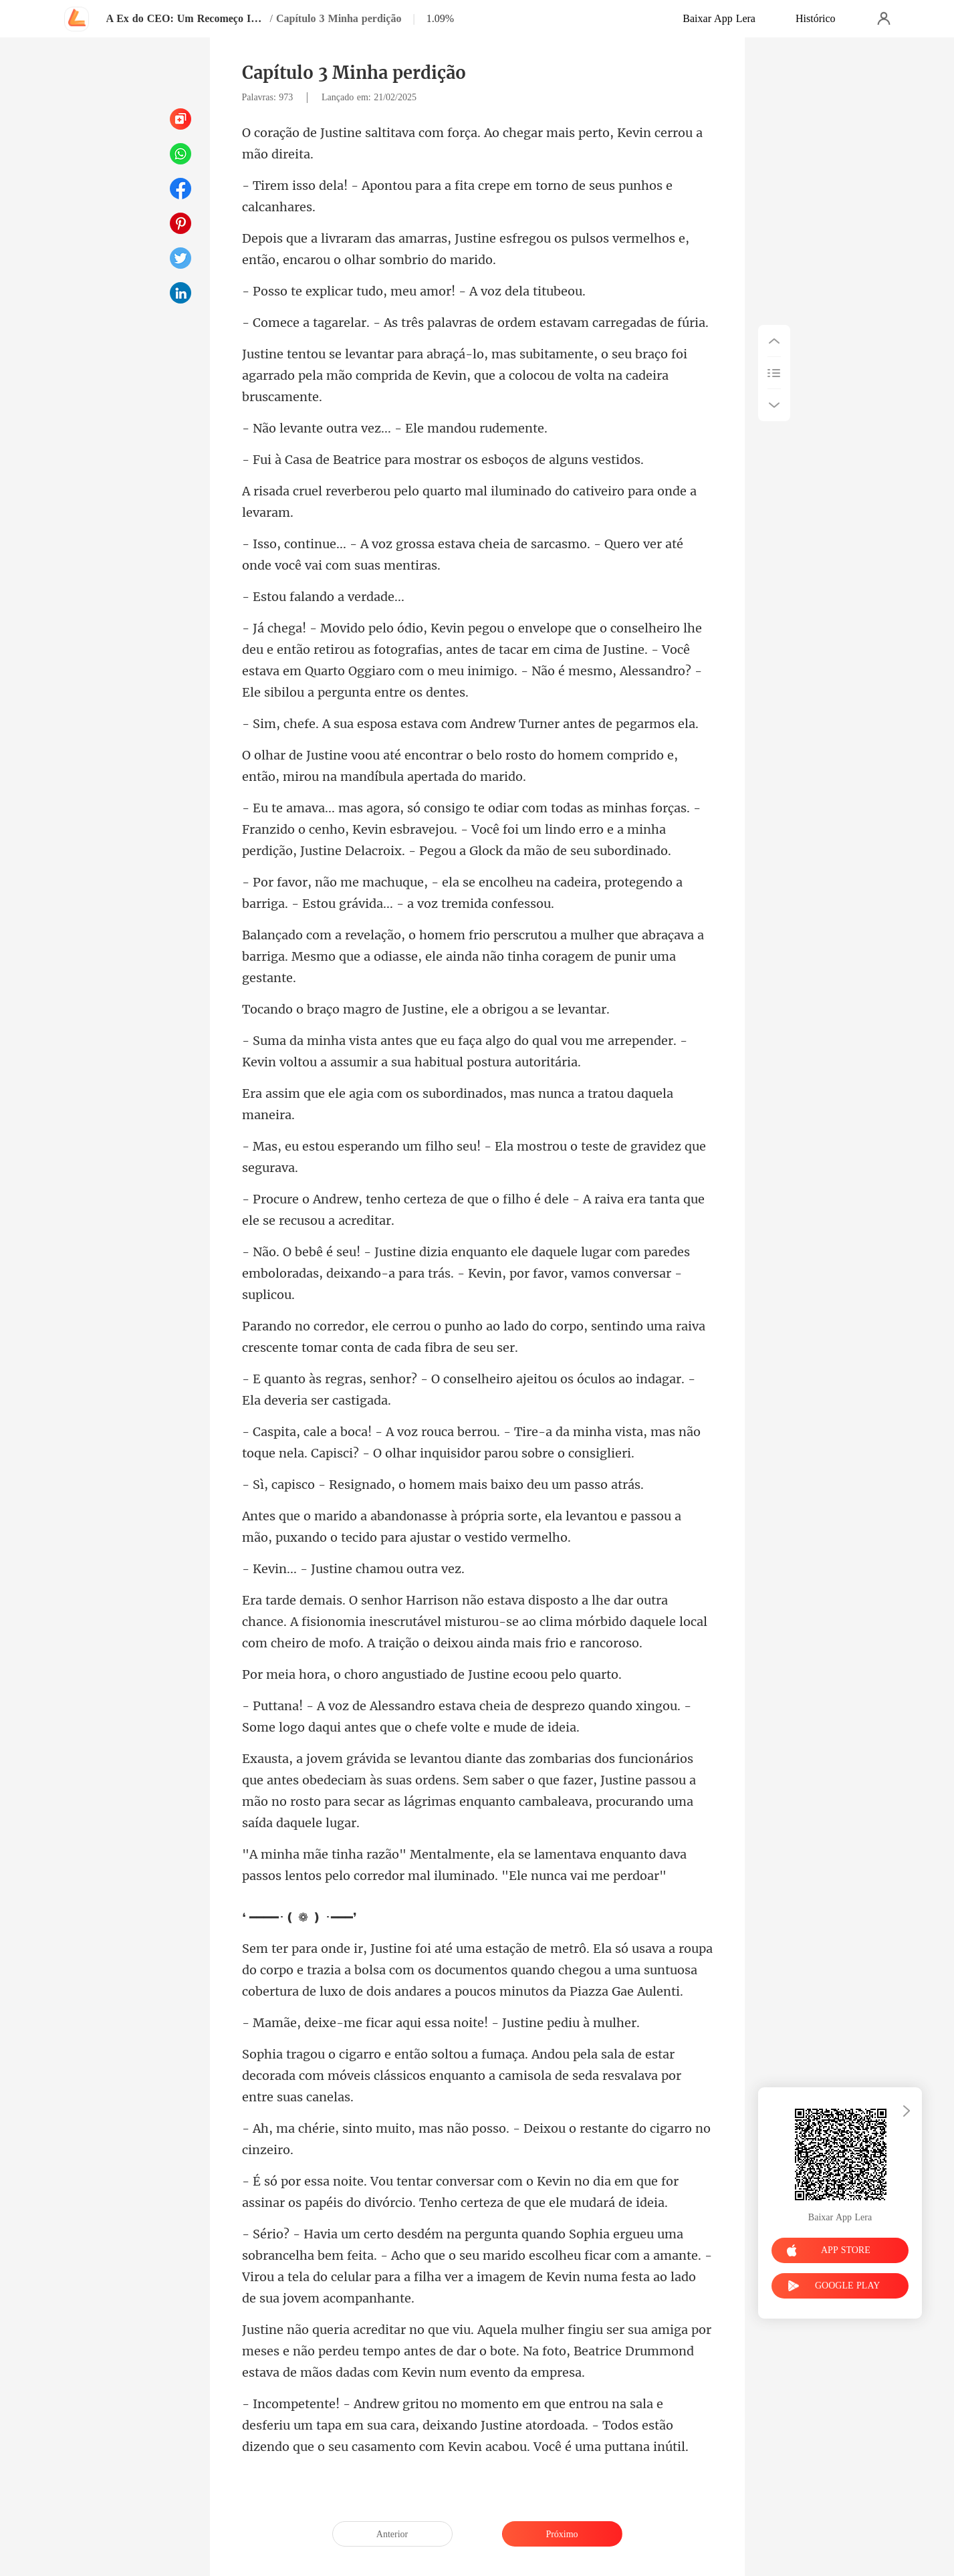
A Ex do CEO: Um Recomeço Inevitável (186, 18)
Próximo (562, 2534)
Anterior (392, 2534)
